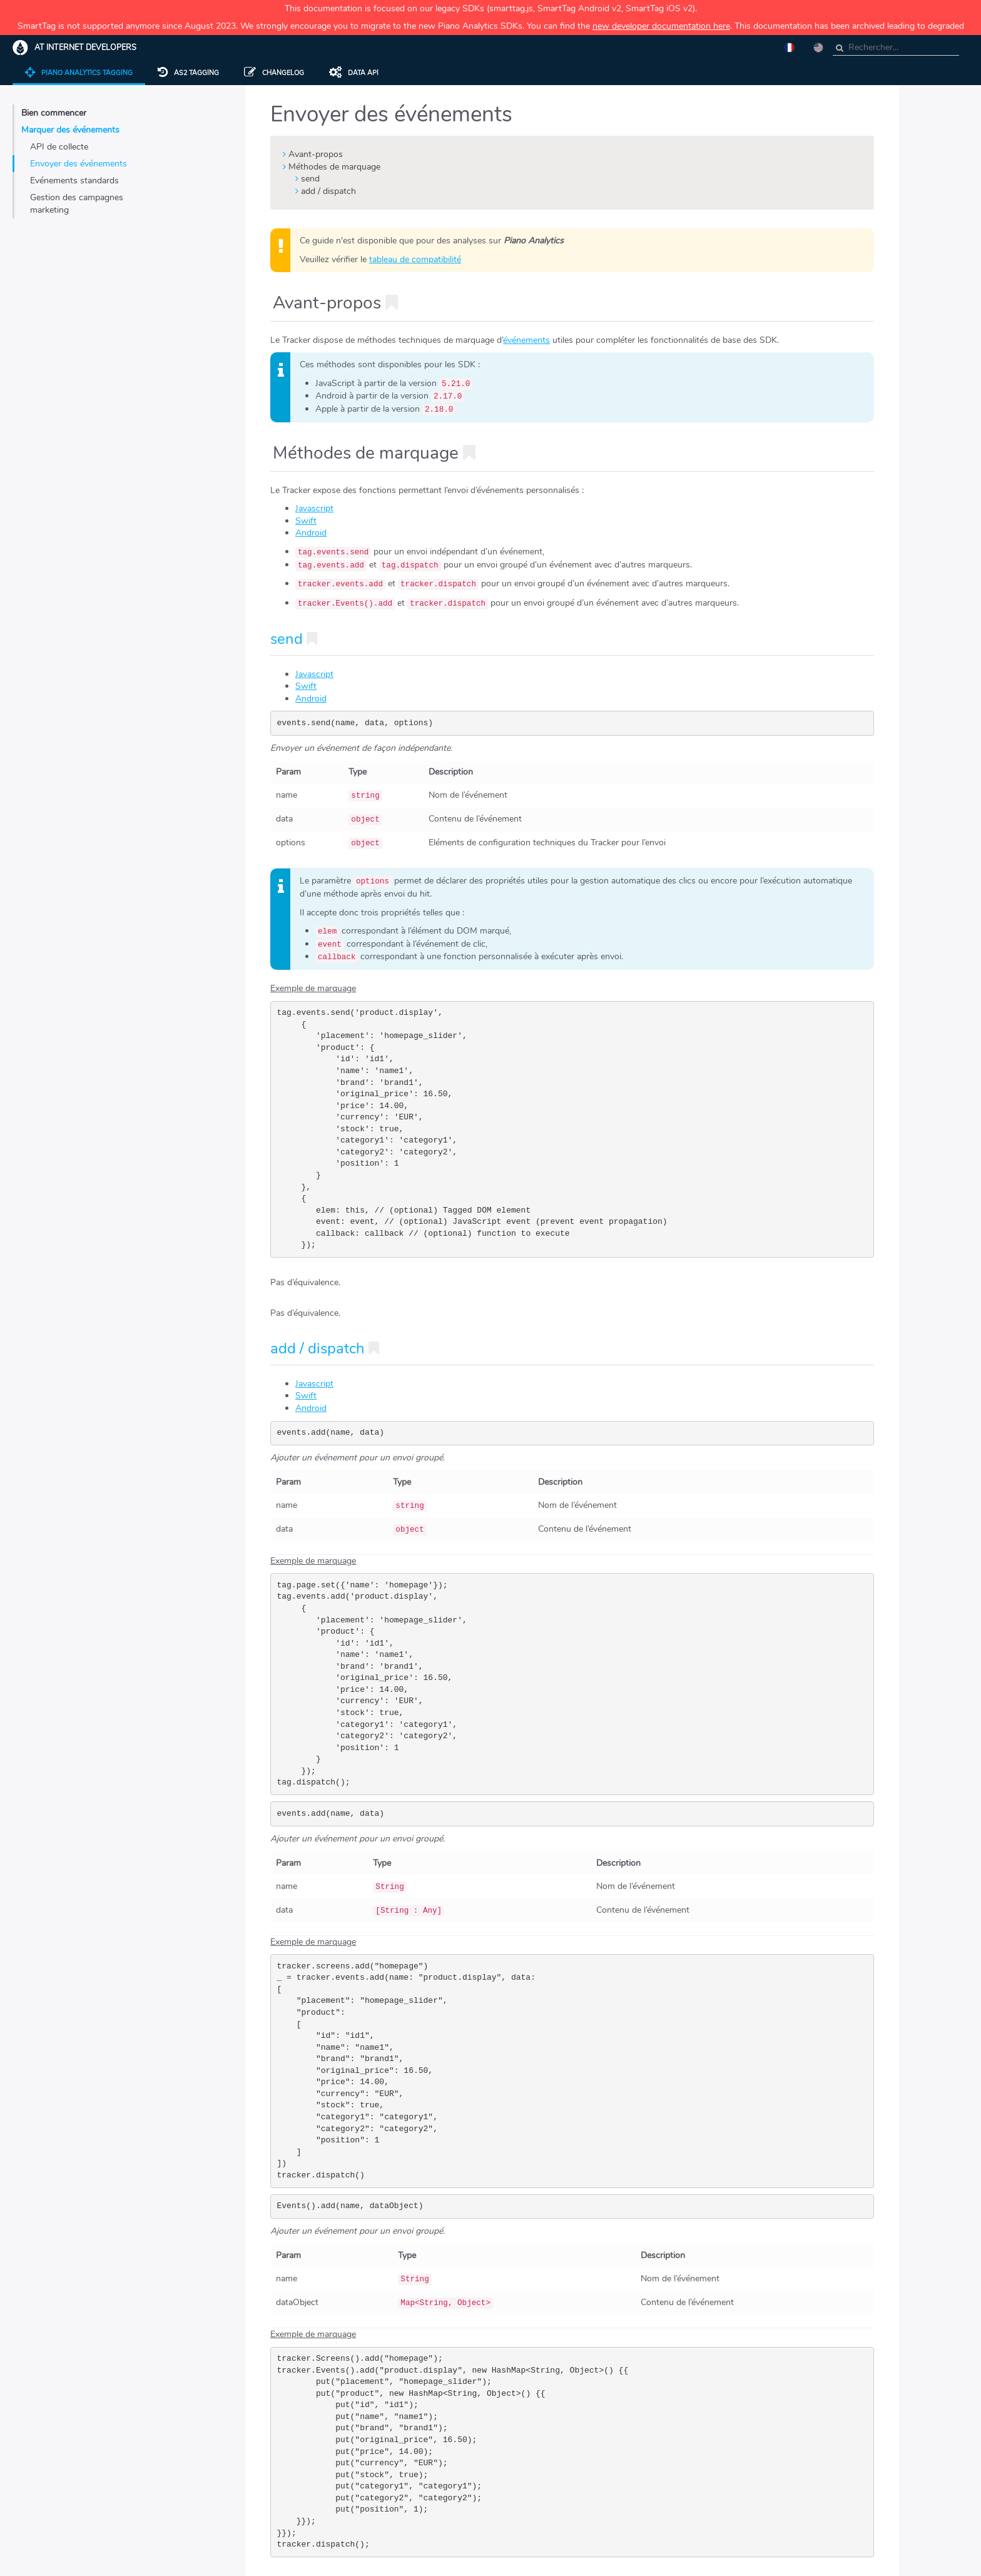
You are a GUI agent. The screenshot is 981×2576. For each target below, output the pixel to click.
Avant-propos (315, 154)
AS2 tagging (188, 73)
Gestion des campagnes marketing (76, 203)
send (310, 179)
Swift (306, 521)
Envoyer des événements (78, 164)
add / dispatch (328, 191)
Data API (354, 73)
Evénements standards (74, 180)
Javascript (314, 508)
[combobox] (896, 48)
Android (311, 533)
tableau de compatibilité (415, 259)
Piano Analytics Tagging (79, 73)
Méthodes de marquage (334, 167)
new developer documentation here (661, 26)
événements (526, 340)
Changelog (274, 73)
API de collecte (59, 147)
